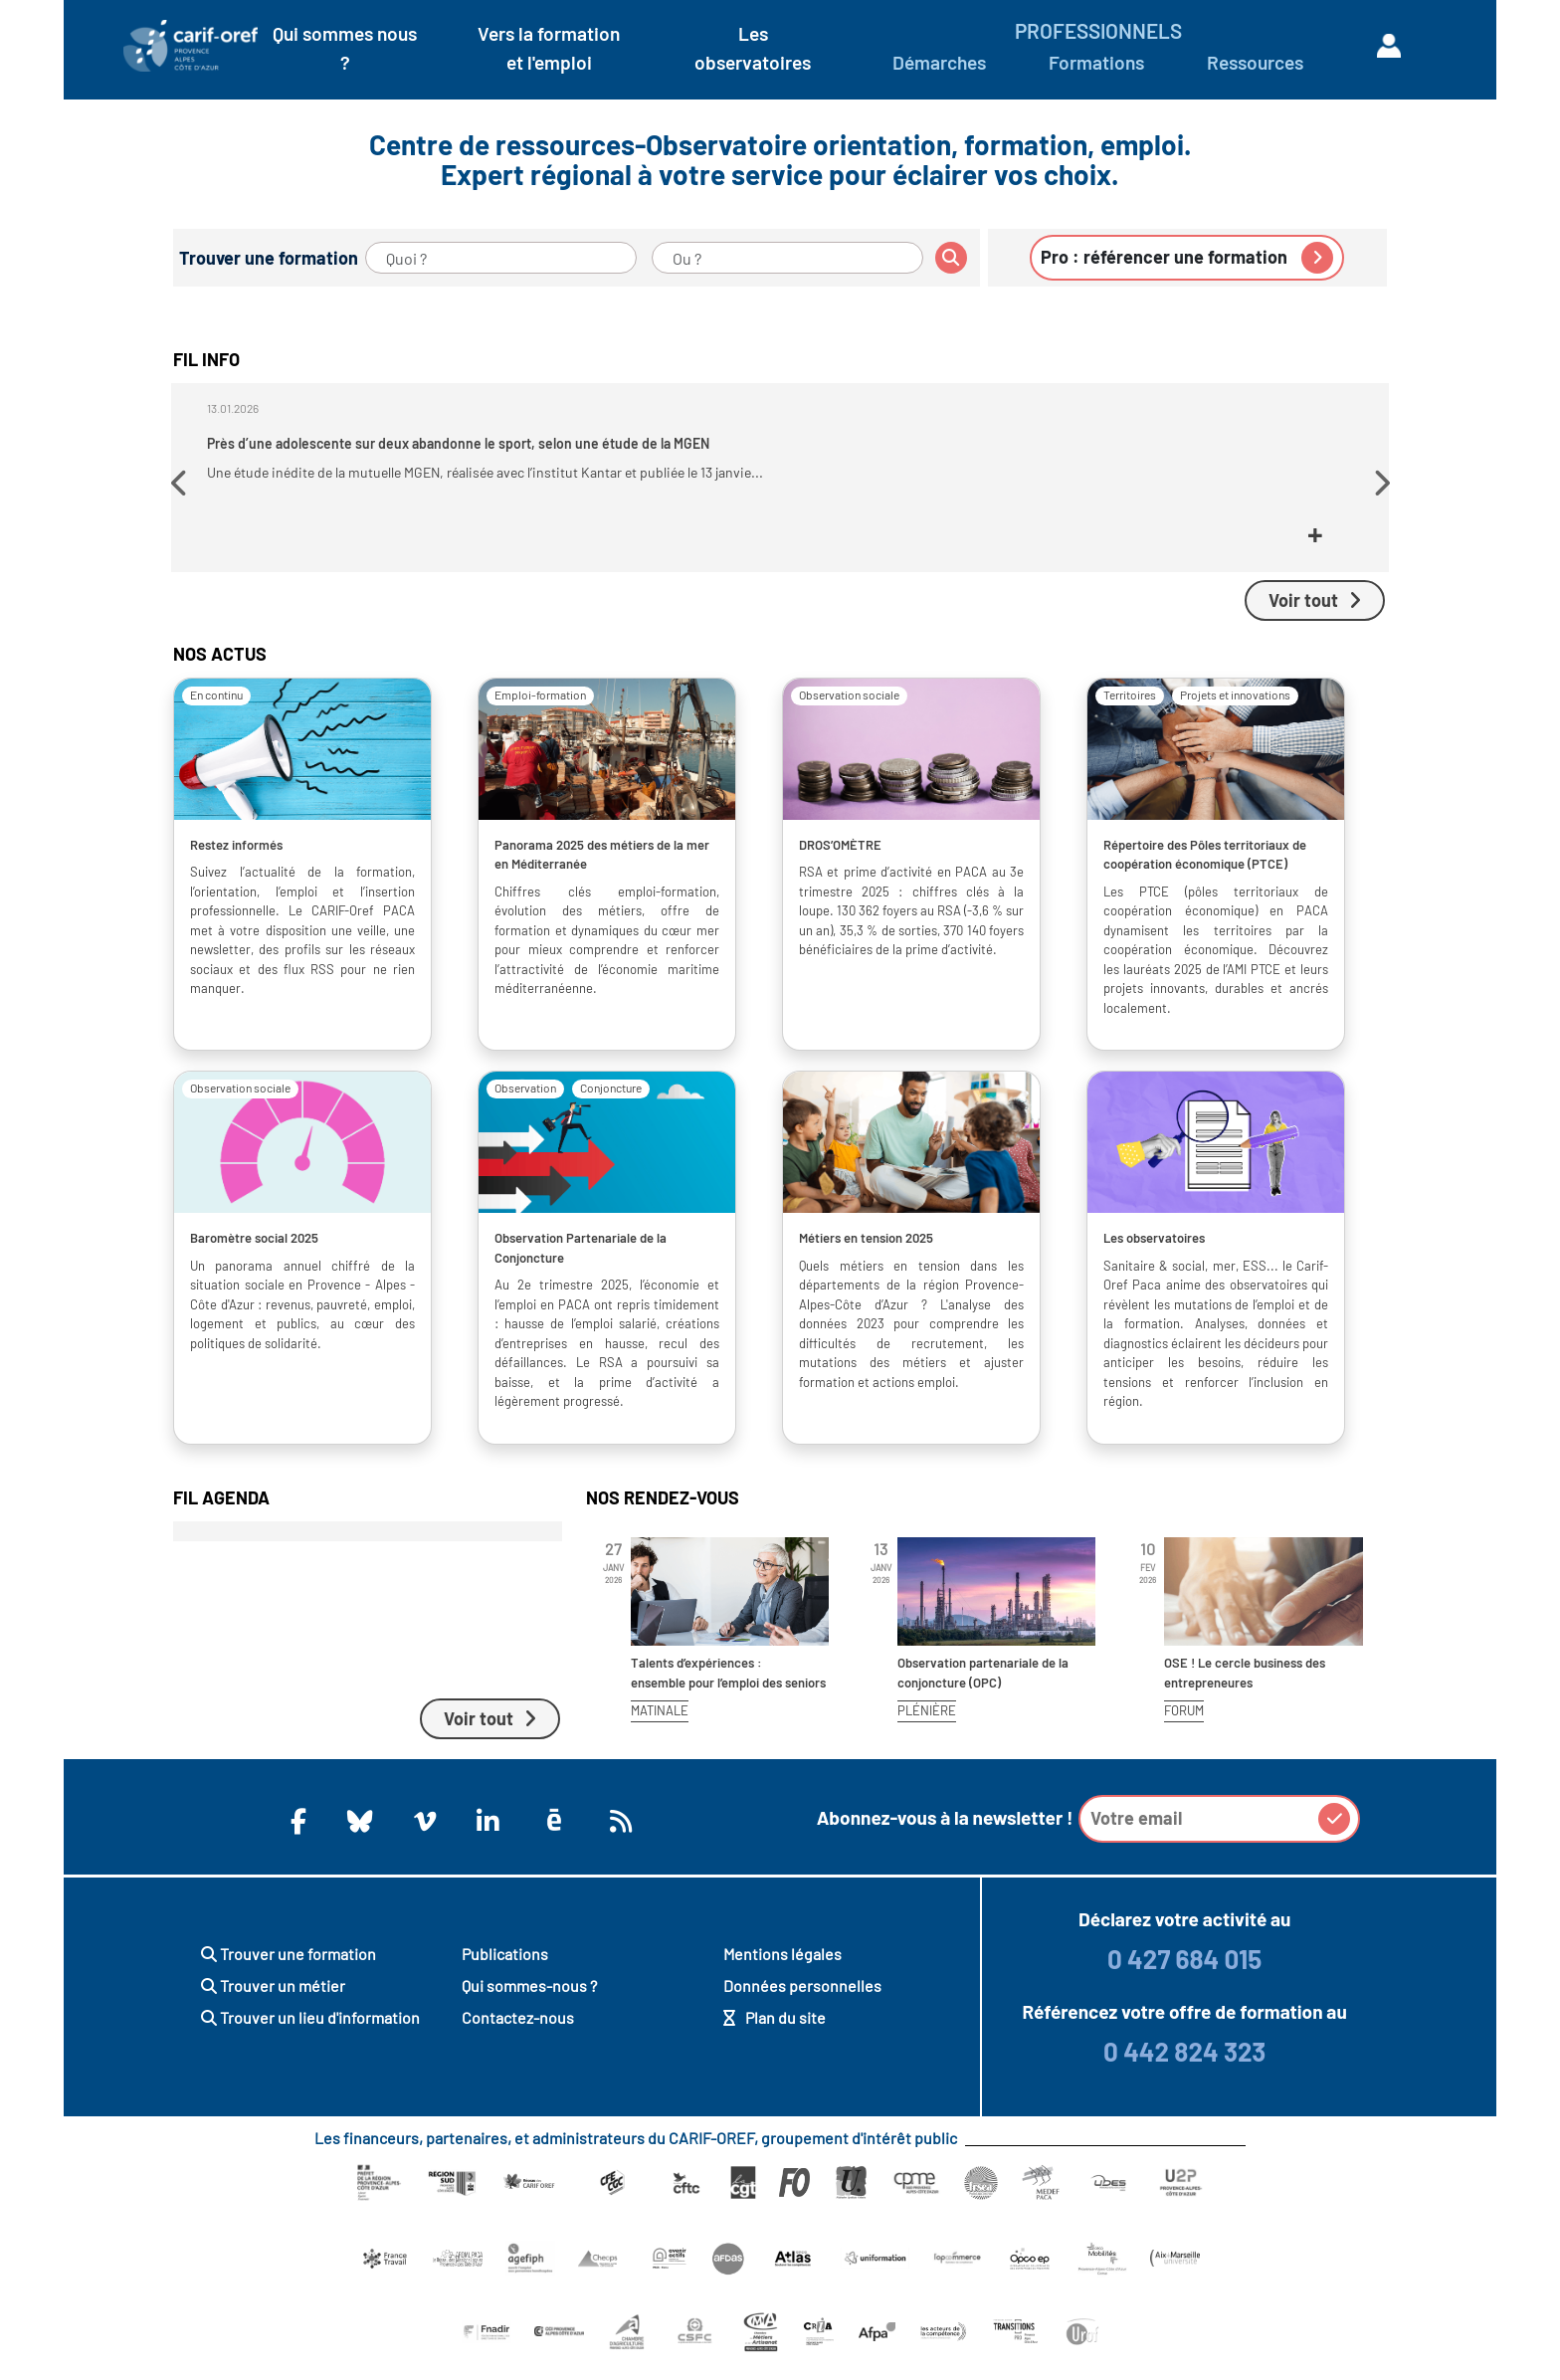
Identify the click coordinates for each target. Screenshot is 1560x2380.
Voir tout (1314, 616)
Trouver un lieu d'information (310, 2033)
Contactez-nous (518, 2033)
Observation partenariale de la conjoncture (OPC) (983, 1688)
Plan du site (774, 2033)
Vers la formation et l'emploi (549, 48)
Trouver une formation (288, 1969)
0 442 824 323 (1184, 2067)
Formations (1096, 62)
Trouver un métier (273, 2001)
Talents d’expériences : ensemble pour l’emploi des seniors (728, 1688)
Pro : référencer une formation (1187, 258)
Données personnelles (802, 2001)
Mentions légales (782, 1969)
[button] (181, 491)
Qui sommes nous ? (345, 48)
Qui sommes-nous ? (529, 2001)
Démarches (939, 62)
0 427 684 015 (1184, 1974)
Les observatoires (752, 48)
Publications (505, 1969)
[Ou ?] (787, 258)
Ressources (1255, 62)
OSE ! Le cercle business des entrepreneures (1244, 1688)
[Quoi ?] (501, 258)
